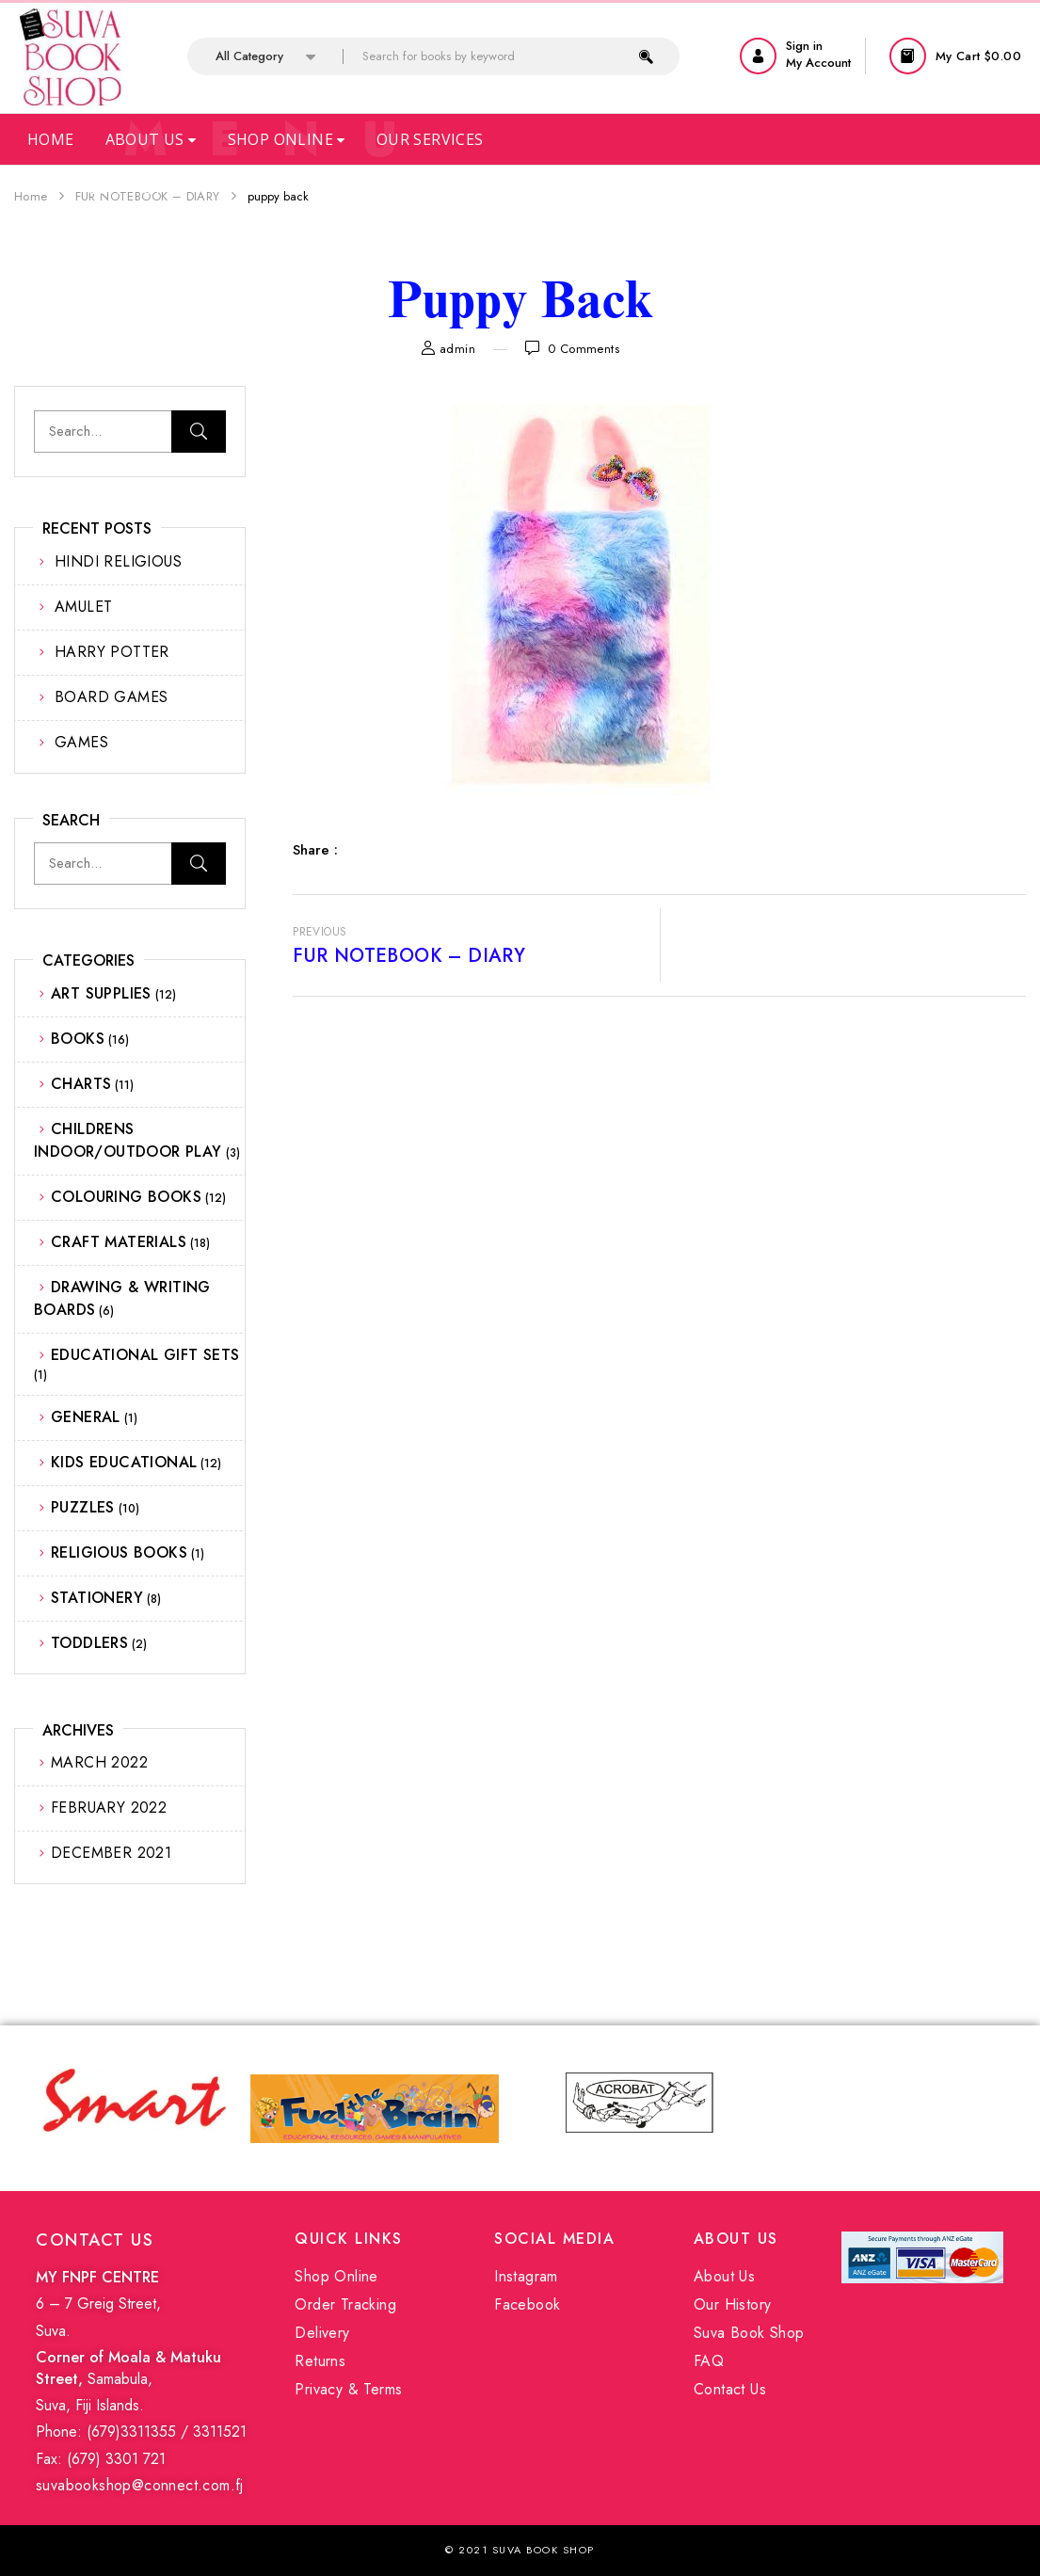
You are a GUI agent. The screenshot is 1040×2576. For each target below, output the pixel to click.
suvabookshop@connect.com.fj (140, 2485)
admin (457, 349)
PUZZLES (83, 1507)
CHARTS (81, 1084)
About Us (151, 139)
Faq (41, 188)
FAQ (709, 2361)
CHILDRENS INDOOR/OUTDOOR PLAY (128, 1140)
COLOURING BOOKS (126, 1197)
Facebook (527, 2304)
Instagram (526, 2276)
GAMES (81, 742)
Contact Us (730, 2389)
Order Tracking (345, 2304)
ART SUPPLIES (101, 993)
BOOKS (77, 1038)
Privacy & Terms (348, 2389)
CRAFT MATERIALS (118, 1242)
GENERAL (85, 1417)
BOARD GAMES (111, 697)
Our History (732, 2304)
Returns (320, 2361)
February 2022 (109, 1807)
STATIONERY (97, 1597)
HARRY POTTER (112, 652)
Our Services (430, 139)
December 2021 (111, 1853)
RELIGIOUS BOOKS (119, 1552)
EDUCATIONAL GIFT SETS (145, 1355)
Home (50, 139)
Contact (125, 188)
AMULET (83, 606)
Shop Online (286, 139)
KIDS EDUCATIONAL (124, 1462)
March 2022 (99, 1762)
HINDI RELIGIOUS (118, 561)
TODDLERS (89, 1643)
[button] (957, 56)
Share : (315, 850)
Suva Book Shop (749, 2333)
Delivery (322, 2333)
